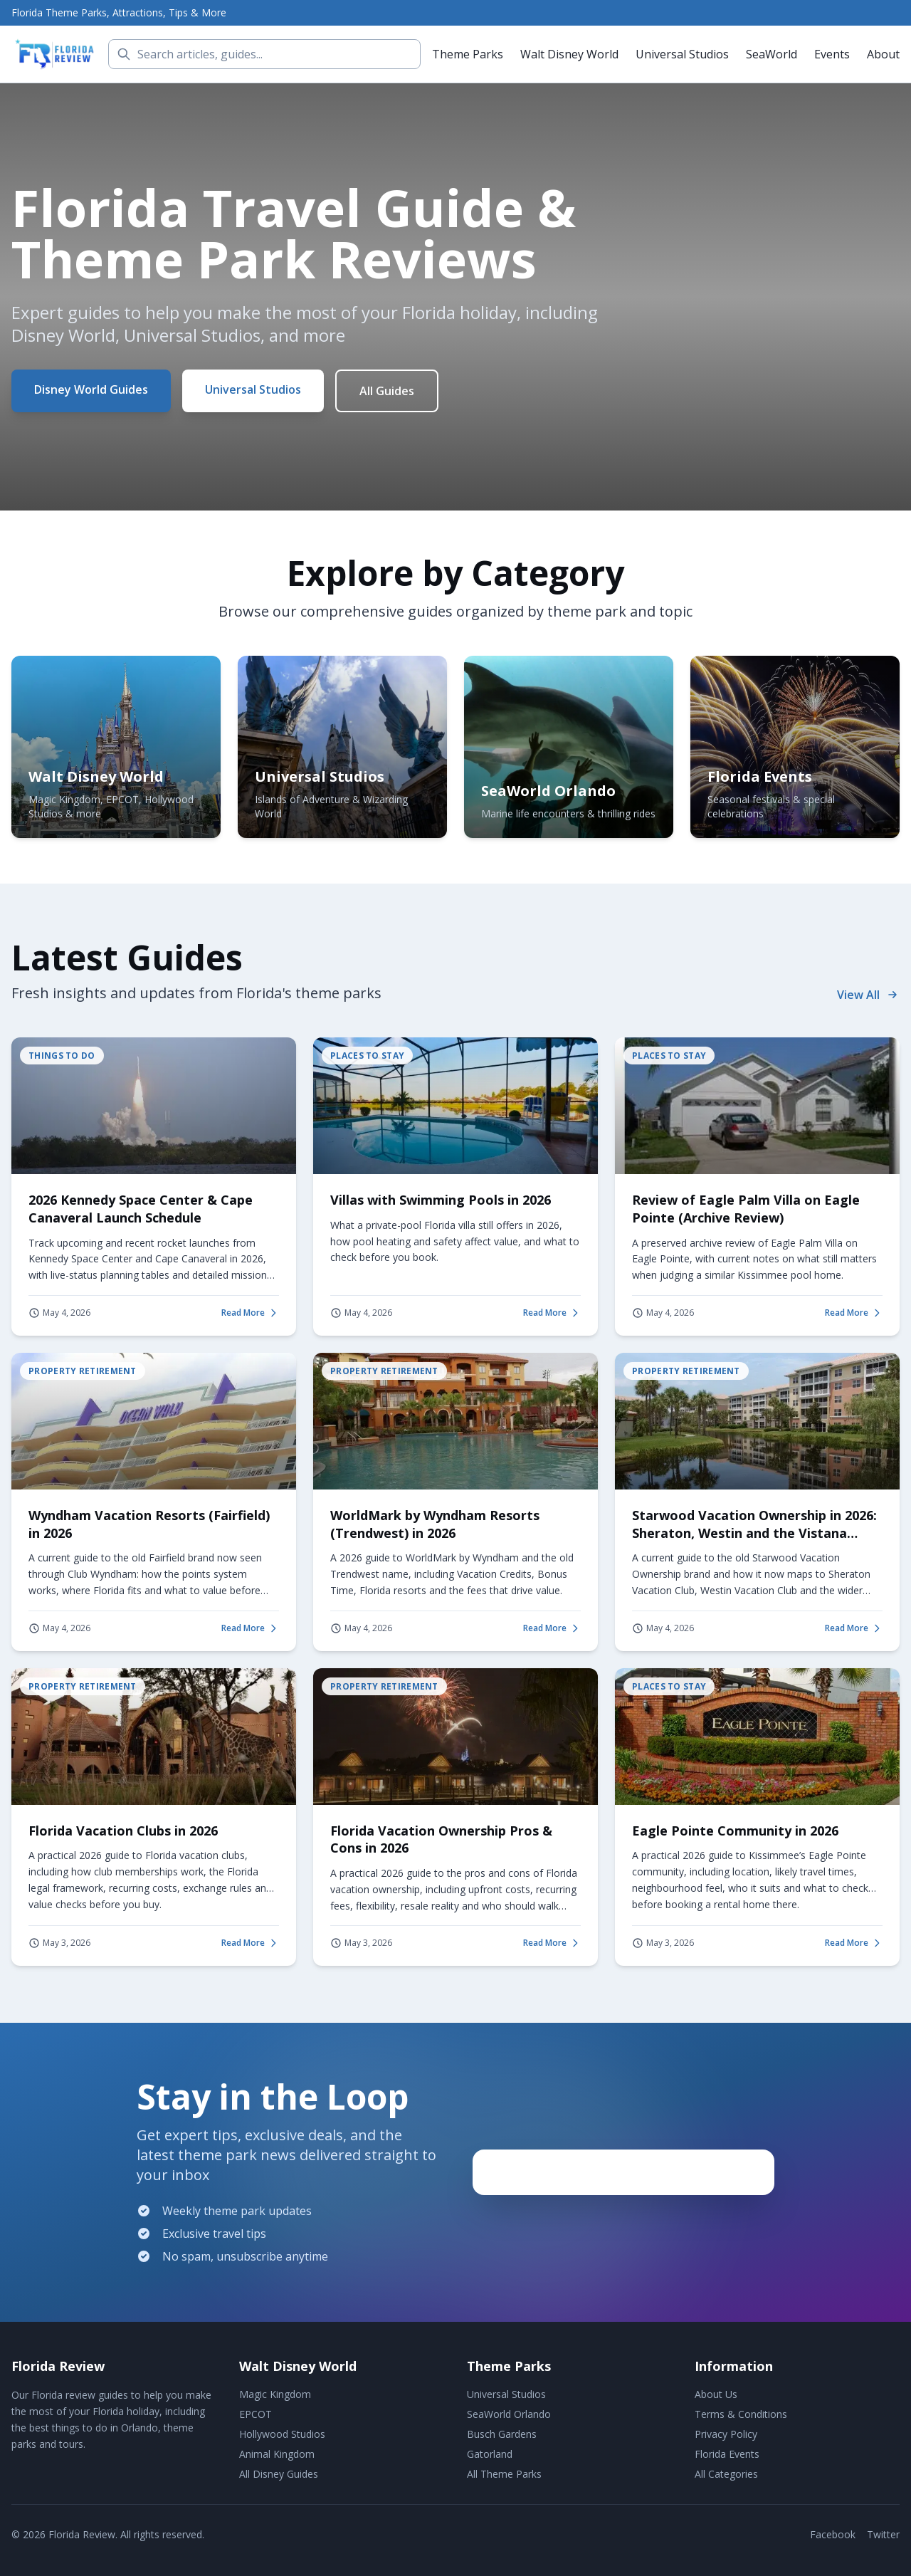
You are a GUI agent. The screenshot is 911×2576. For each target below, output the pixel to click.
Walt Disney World (569, 54)
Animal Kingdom (277, 2454)
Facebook (832, 2534)
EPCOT (255, 2414)
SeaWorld (771, 54)
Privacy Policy (726, 2434)
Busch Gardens (502, 2434)
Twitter (883, 2534)
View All (868, 994)
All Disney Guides (278, 2474)
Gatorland (489, 2454)
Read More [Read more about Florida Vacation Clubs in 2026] (250, 1943)
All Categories (726, 2474)
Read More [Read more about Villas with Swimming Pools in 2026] (552, 1313)
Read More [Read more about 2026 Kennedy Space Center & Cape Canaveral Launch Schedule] (250, 1313)
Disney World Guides (91, 389)
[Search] (264, 54)
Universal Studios (682, 54)
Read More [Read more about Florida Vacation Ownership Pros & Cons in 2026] (552, 1943)
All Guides (386, 391)
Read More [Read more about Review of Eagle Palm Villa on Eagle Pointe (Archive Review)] (854, 1313)
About (883, 54)
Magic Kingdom (275, 2394)
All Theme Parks (504, 2474)
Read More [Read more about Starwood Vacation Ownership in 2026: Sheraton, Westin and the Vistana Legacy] (854, 1628)
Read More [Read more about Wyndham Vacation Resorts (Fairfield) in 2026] (250, 1628)
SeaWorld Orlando (509, 2414)
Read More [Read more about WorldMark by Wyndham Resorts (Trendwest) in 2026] (552, 1628)
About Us (716, 2394)
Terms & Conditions (741, 2414)
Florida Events (727, 2454)
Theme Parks (467, 54)
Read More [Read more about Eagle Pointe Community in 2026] (854, 1943)
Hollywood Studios (282, 2434)
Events (832, 54)
